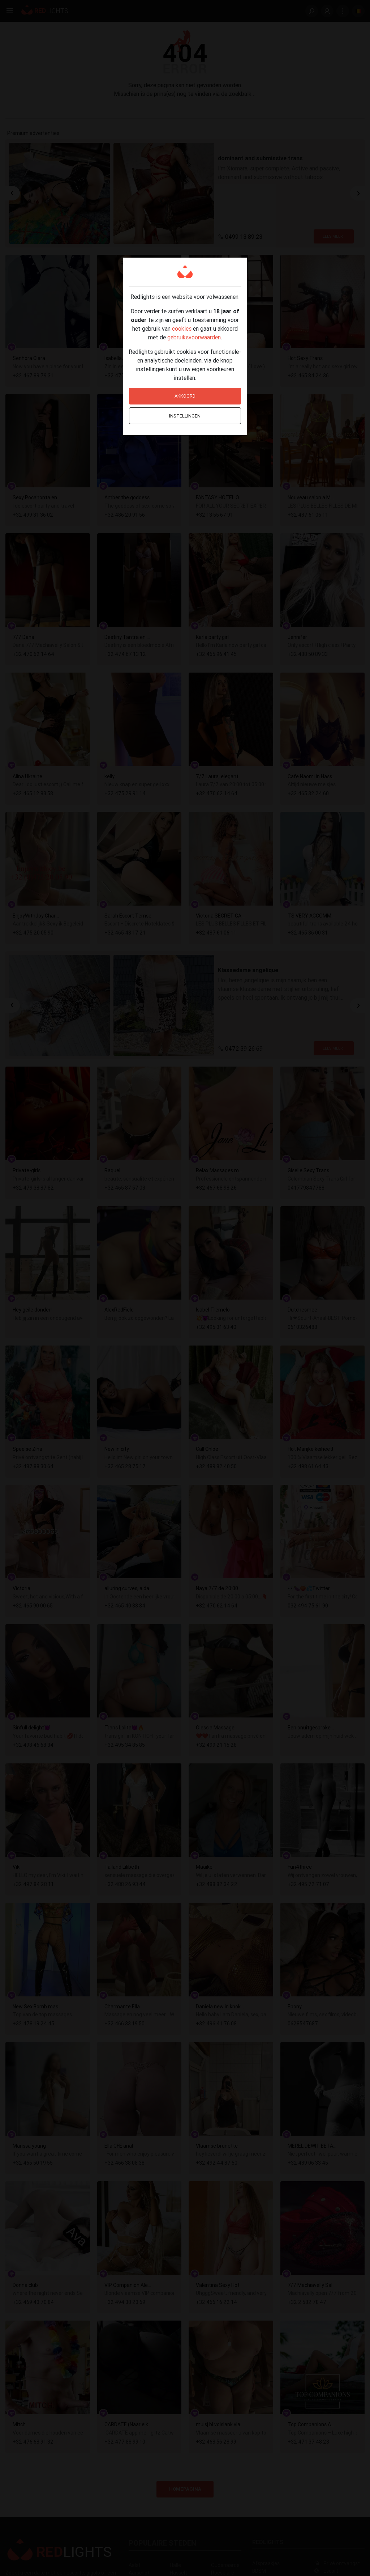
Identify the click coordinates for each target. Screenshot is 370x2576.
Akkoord (185, 396)
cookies (182, 328)
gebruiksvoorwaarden (194, 337)
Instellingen (185, 416)
